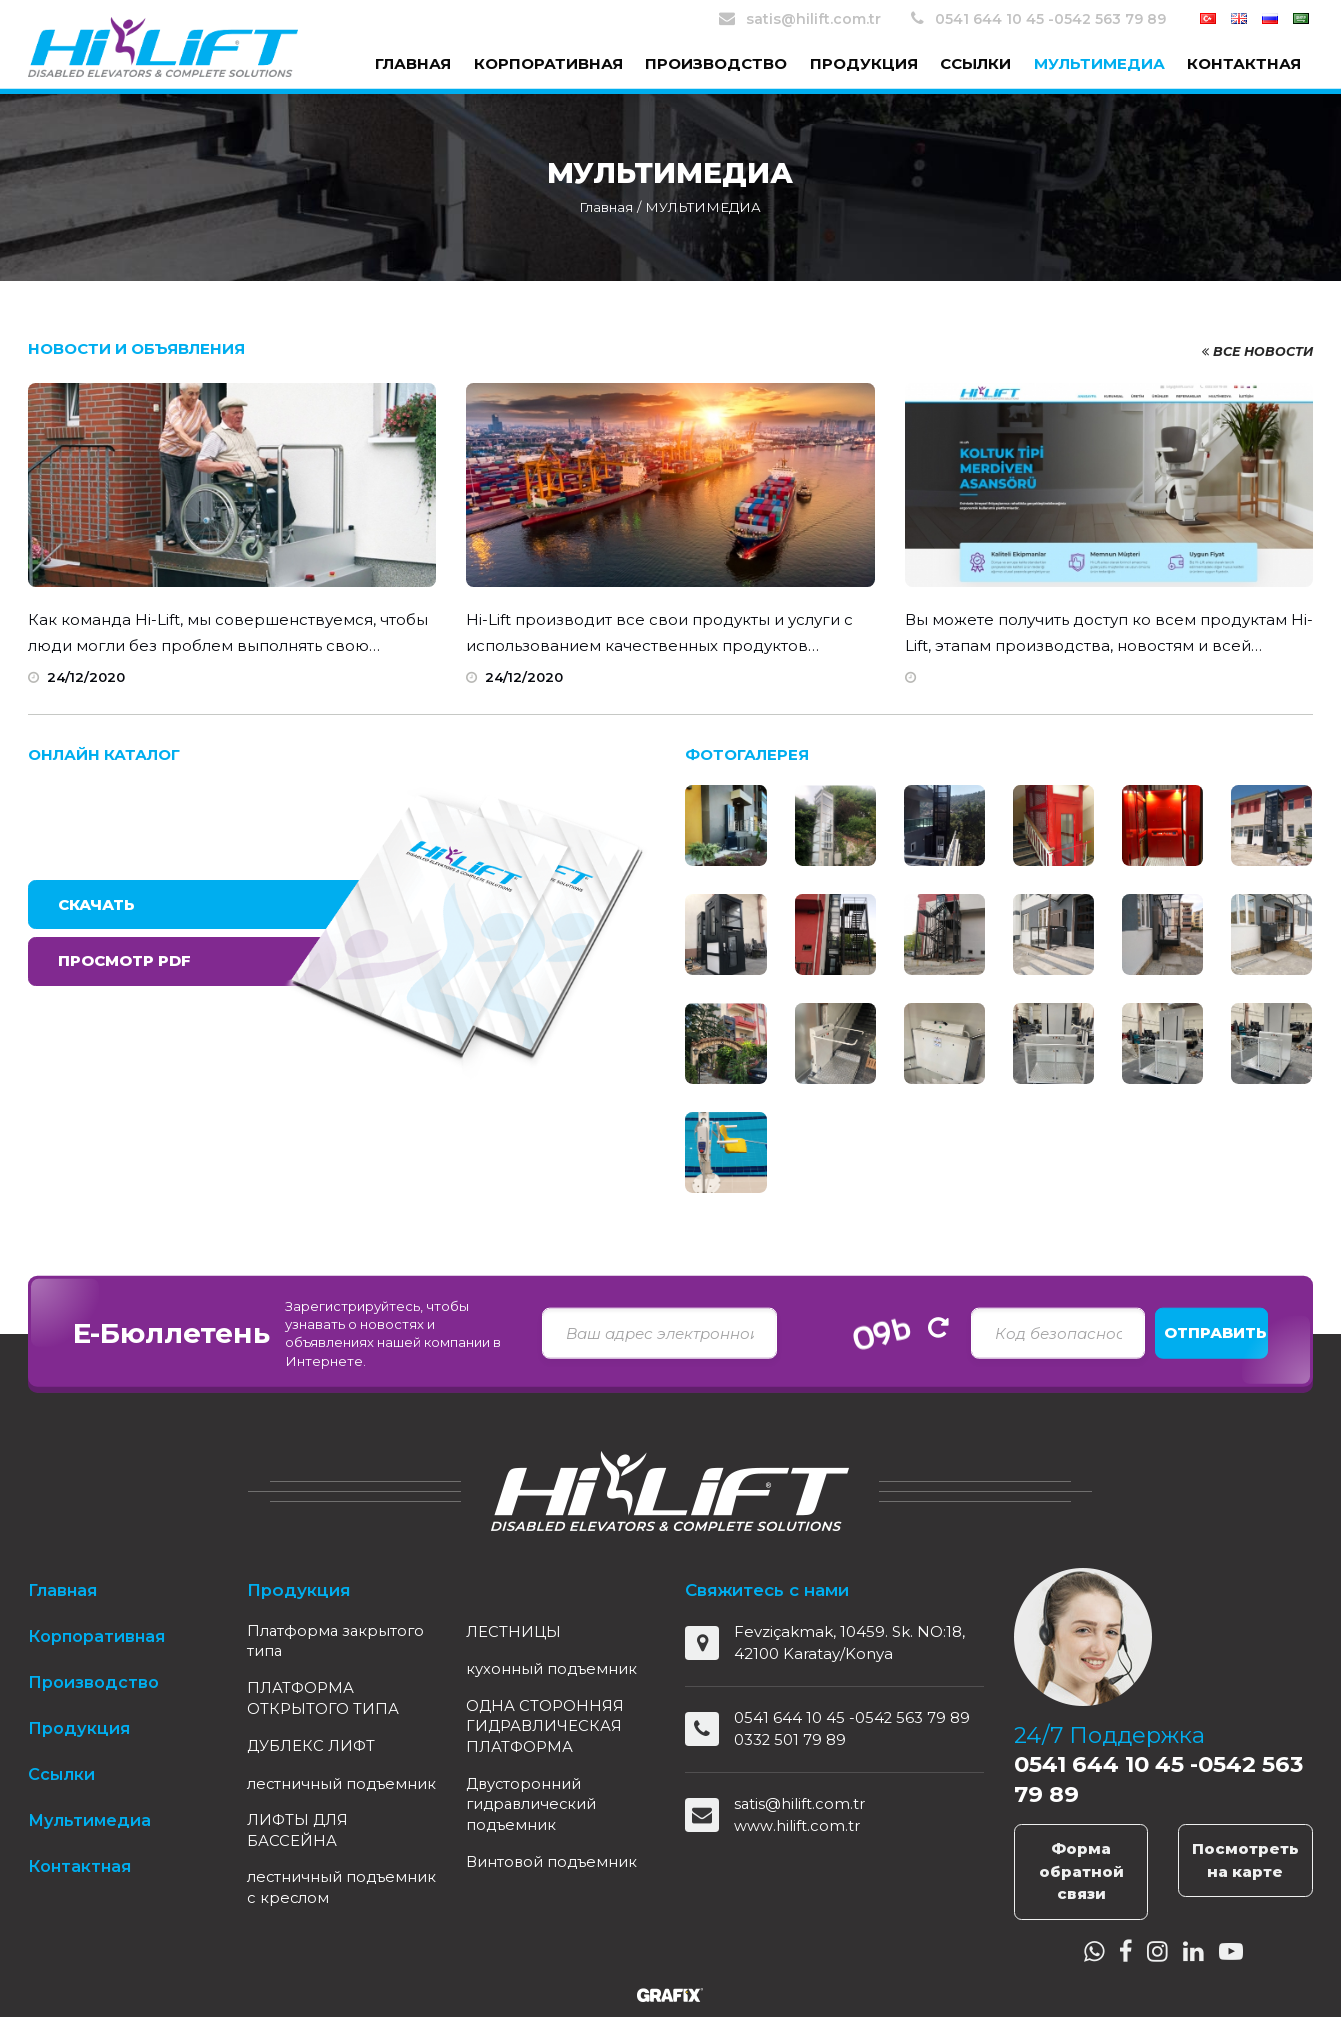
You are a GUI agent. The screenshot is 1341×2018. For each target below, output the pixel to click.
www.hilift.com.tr (796, 1825)
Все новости (1255, 351)
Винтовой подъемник (552, 1865)
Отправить (1215, 1332)
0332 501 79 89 (790, 1739)
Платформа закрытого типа (337, 1642)
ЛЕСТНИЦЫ (513, 1631)
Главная (413, 63)
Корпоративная (548, 63)
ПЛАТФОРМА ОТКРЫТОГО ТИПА (323, 1700)
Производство (716, 63)
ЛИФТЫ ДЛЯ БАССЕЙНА (298, 1855)
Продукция (864, 63)
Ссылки (975, 63)
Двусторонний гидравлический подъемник (533, 1806)
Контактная (1244, 63)
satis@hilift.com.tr (800, 18)
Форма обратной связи (1081, 1871)
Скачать (96, 904)
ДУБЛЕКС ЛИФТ (312, 1748)
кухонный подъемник (552, 1668)
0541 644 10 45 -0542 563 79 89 (1038, 18)
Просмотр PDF (124, 960)
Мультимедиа (1099, 63)
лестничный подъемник (295, 1796)
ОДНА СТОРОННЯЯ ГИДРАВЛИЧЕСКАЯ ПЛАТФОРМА (545, 1727)
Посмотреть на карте (1245, 1860)
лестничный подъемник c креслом (336, 1913)
